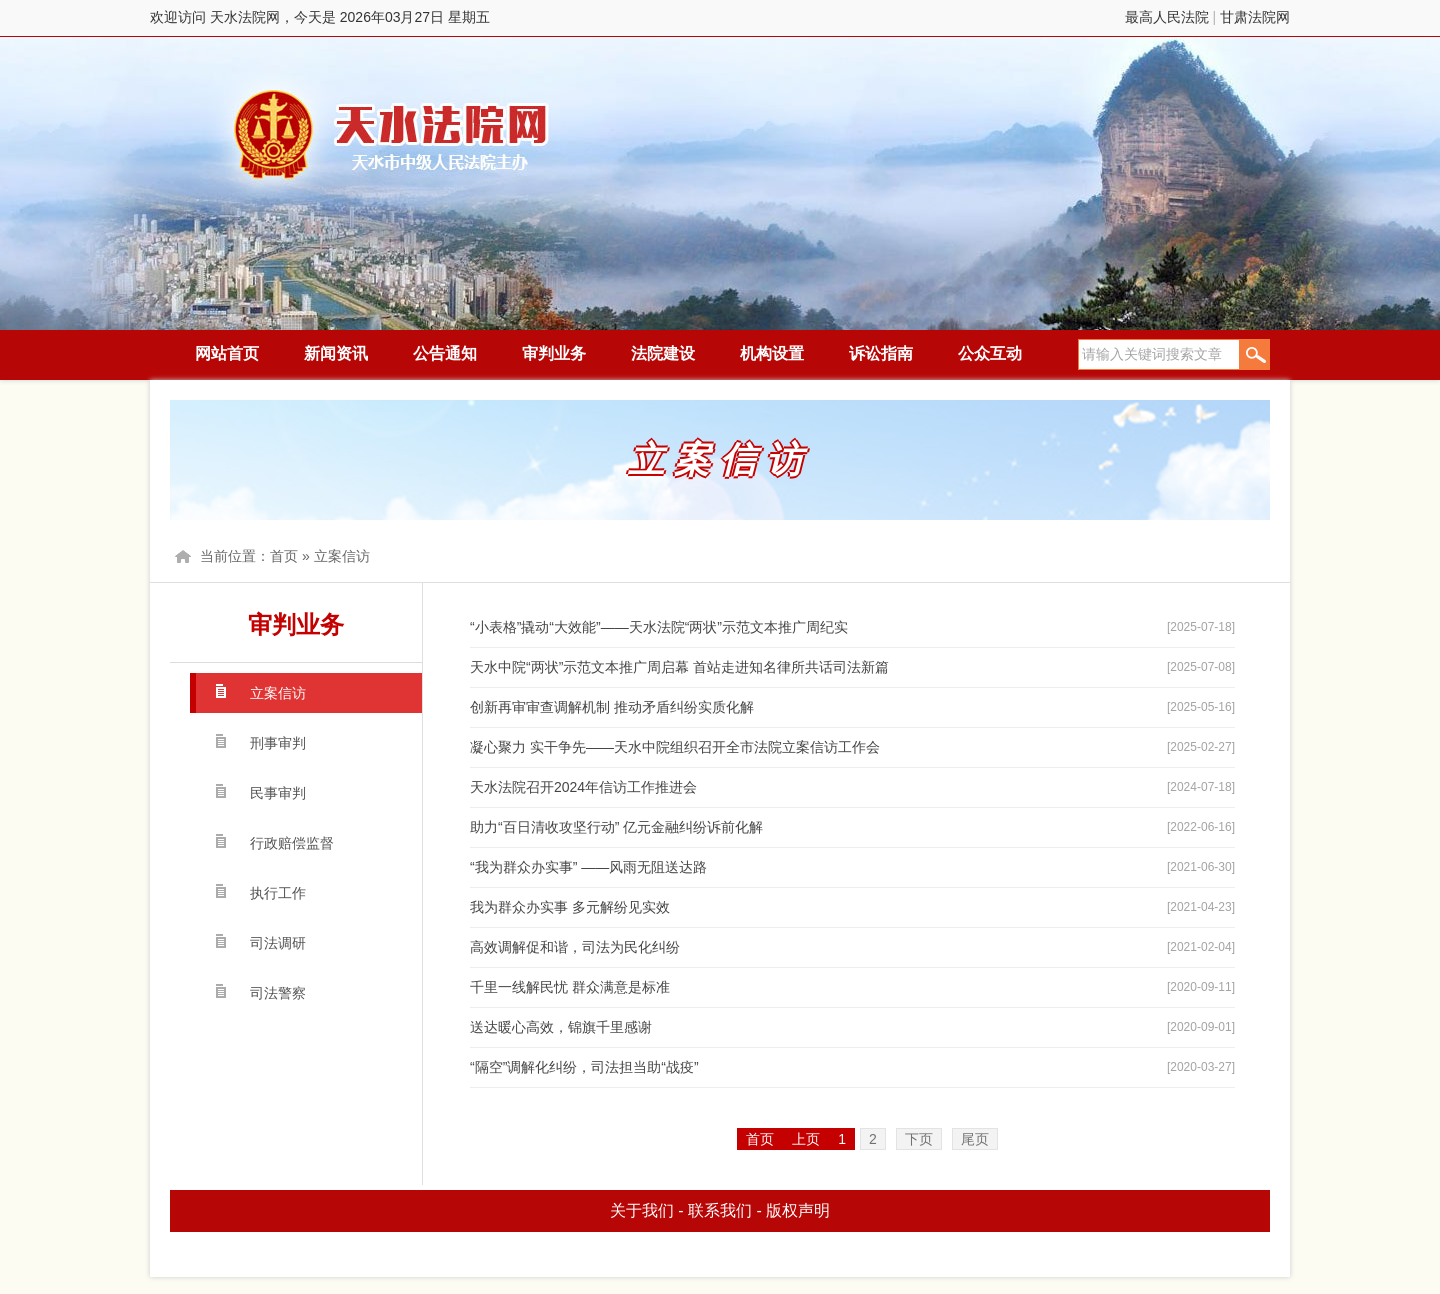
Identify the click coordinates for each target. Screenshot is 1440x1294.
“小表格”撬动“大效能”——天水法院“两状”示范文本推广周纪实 (659, 627)
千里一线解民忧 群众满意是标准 (570, 987)
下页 (919, 1139)
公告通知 (445, 353)
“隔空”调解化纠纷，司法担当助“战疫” (584, 1067)
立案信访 (342, 556)
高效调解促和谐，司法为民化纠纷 (575, 947)
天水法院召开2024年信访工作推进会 (583, 787)
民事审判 (278, 793)
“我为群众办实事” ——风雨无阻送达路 (588, 867)
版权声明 (798, 1210)
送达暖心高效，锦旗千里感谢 (561, 1027)
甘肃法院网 (1255, 17)
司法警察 (278, 993)
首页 (284, 556)
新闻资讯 (336, 353)
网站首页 (227, 353)
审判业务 (554, 353)
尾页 (975, 1139)
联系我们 (720, 1210)
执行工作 (278, 893)
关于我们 (642, 1210)
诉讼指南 (881, 353)
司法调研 (278, 943)
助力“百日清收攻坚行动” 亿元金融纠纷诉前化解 (616, 827)
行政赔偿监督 (292, 843)
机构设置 (772, 353)
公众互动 (990, 353)
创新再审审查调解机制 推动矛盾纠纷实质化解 (612, 707)
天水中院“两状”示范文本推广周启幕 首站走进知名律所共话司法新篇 (679, 667)
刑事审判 (278, 743)
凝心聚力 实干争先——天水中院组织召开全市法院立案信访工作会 (675, 747)
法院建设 (663, 353)
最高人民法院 (1167, 17)
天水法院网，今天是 (392, 134)
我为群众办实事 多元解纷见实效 (570, 907)
